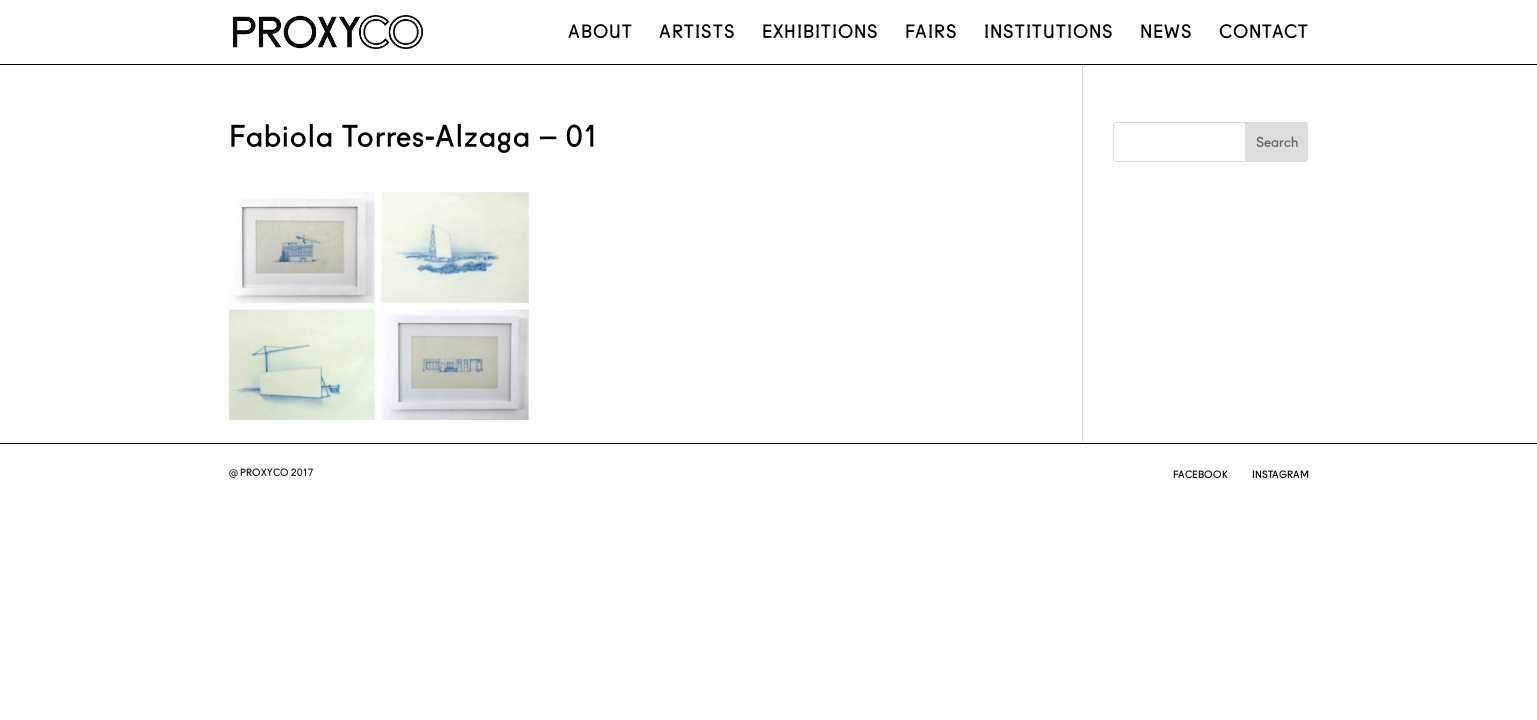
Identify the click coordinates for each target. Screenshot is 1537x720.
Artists (697, 33)
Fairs (931, 33)
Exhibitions (820, 33)
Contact (1264, 33)
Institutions (1049, 33)
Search (1277, 142)
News (1166, 33)
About (600, 33)
